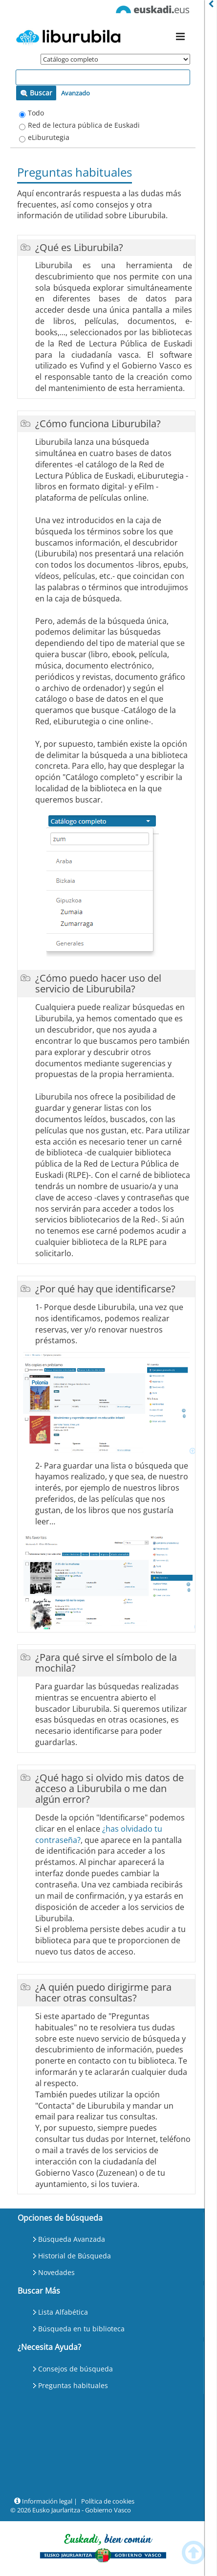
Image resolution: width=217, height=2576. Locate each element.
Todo (36, 112)
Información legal (43, 2501)
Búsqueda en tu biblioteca (81, 2328)
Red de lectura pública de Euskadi (84, 125)
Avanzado (75, 93)
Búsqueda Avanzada (71, 2239)
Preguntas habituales (73, 2385)
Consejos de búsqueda (75, 2368)
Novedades (56, 2272)
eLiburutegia (48, 137)
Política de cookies (107, 2501)
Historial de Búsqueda (74, 2255)
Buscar (36, 92)
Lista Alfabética (63, 2312)
